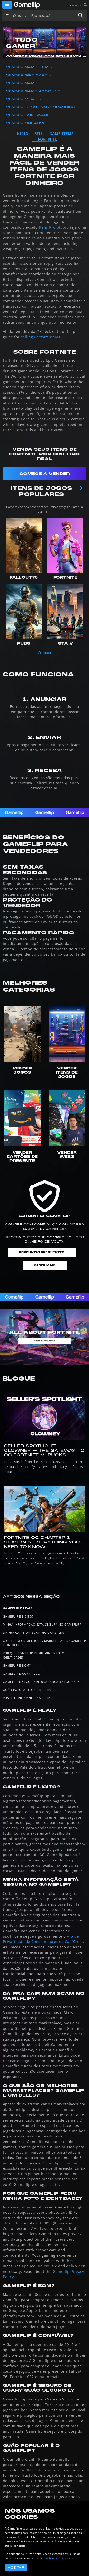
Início (21, 133)
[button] (80, 15)
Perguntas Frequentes (41, 1252)
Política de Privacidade (59, 2558)
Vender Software (28, 115)
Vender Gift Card (27, 75)
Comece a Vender (44, 473)
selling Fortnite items (40, 336)
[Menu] (7, 5)
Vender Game (22, 83)
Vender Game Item (28, 67)
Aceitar (16, 2568)
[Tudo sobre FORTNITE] (44, 1337)
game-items (61, 133)
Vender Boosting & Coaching (41, 107)
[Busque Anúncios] (42, 15)
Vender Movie (22, 99)
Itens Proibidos (53, 227)
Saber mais (44, 1265)
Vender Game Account (33, 91)
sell (39, 133)
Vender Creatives (28, 123)
